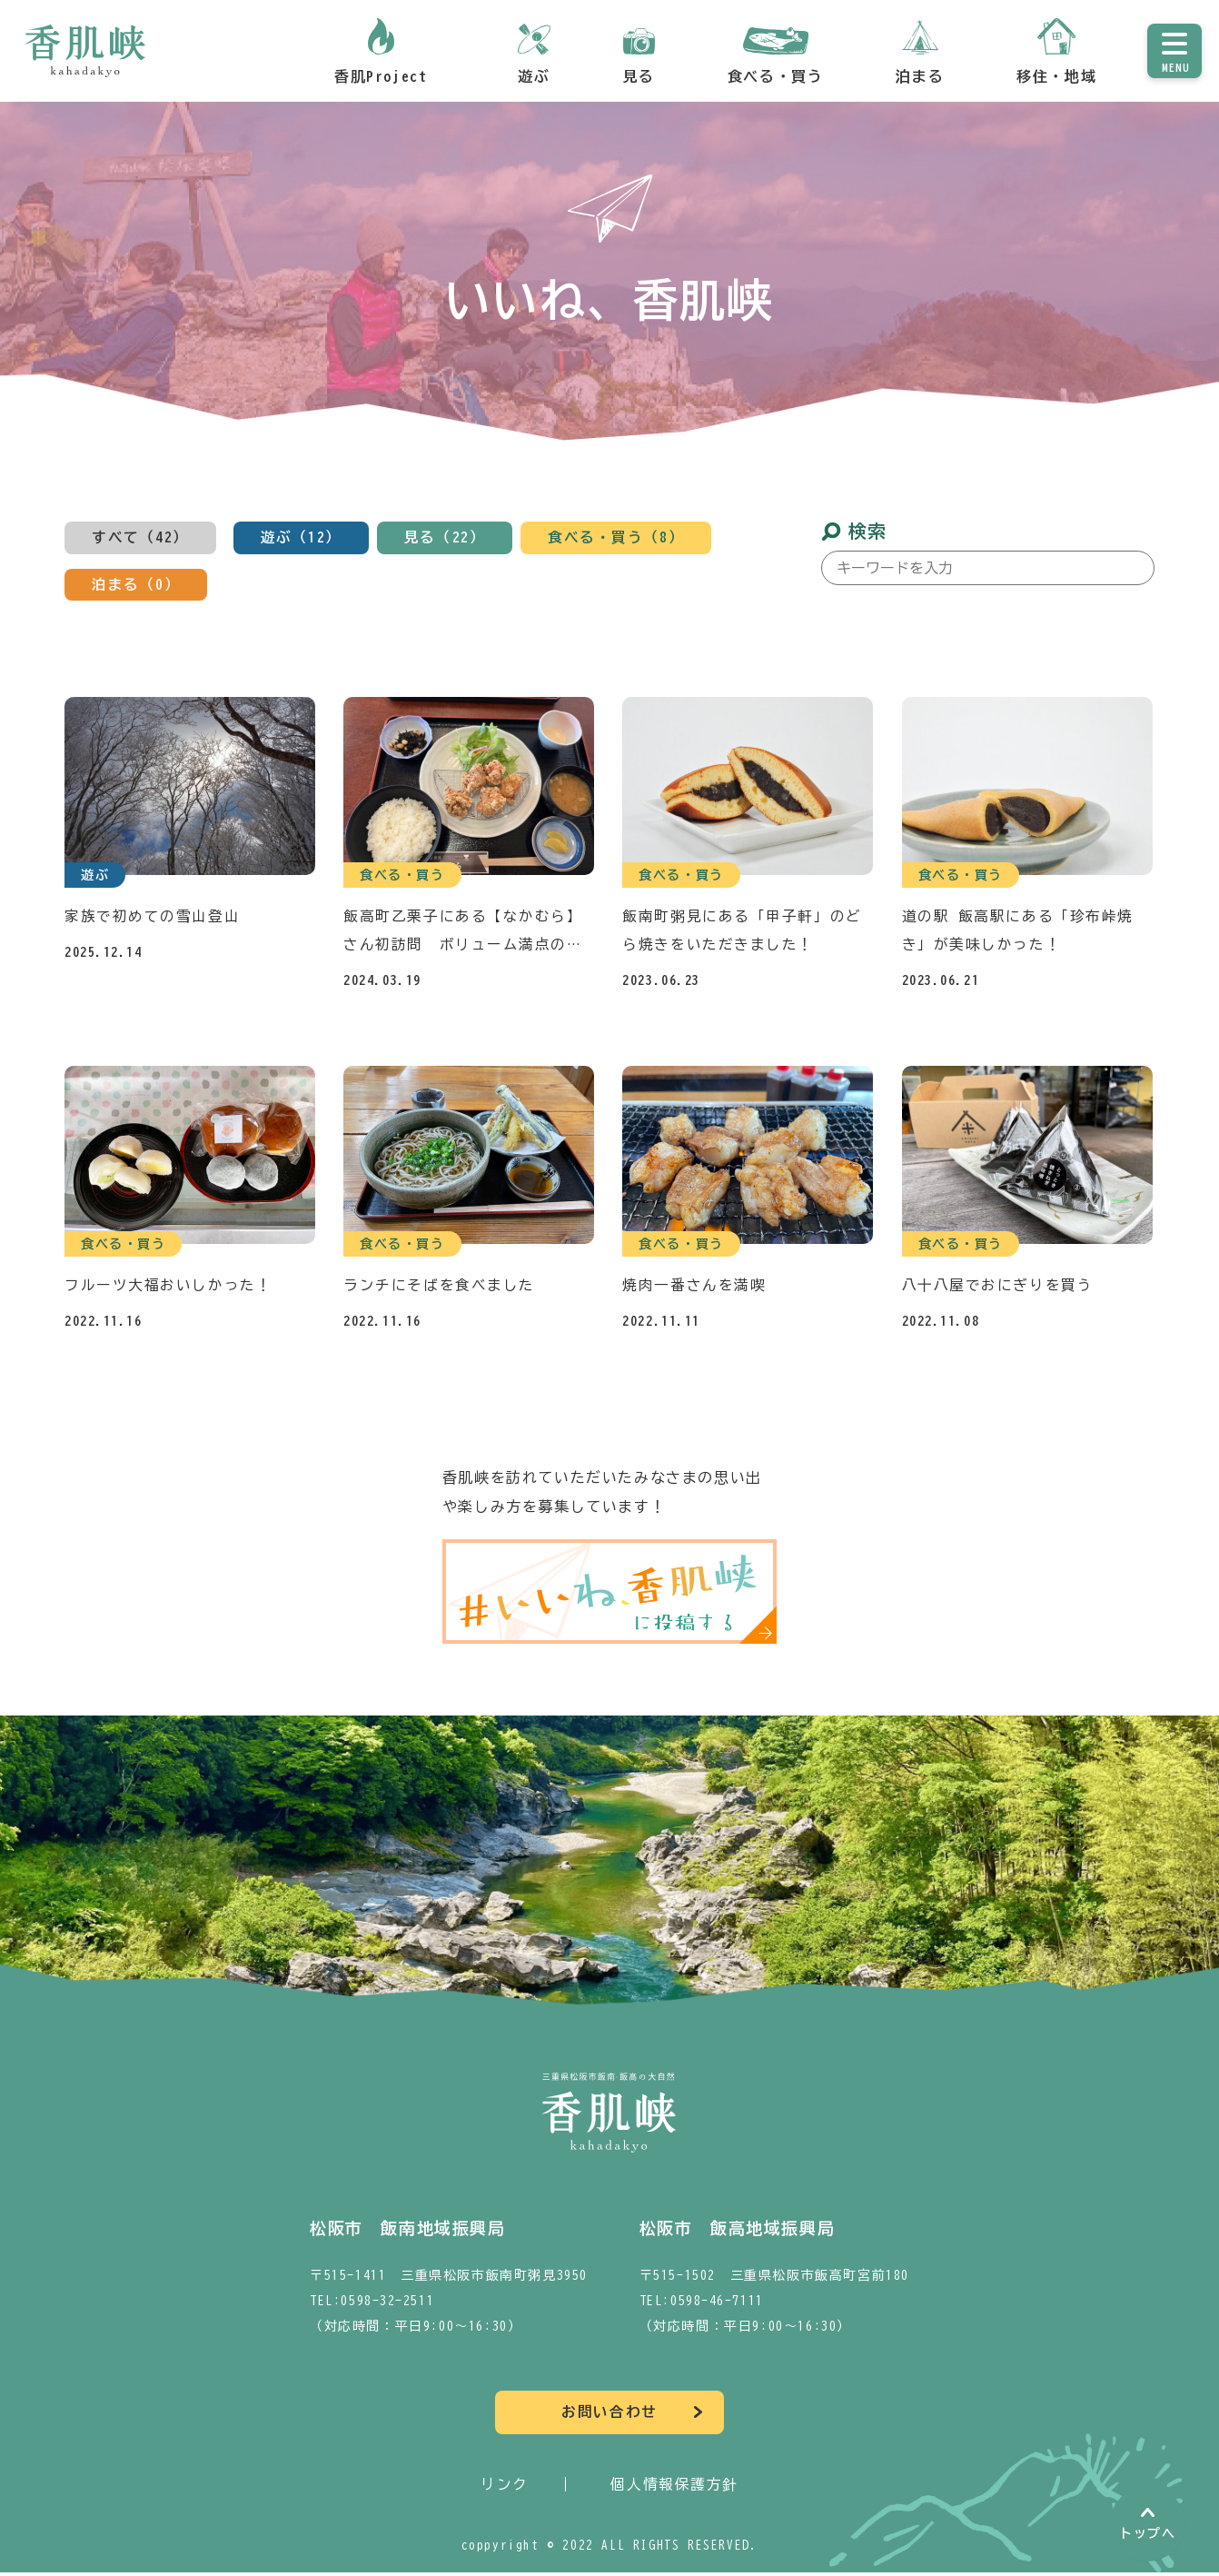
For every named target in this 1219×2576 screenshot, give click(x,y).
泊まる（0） (136, 585)
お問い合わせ (609, 2416)
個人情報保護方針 (674, 2488)
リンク (505, 2488)
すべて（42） (140, 538)
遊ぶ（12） (301, 538)
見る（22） (445, 538)
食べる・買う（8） (617, 538)
